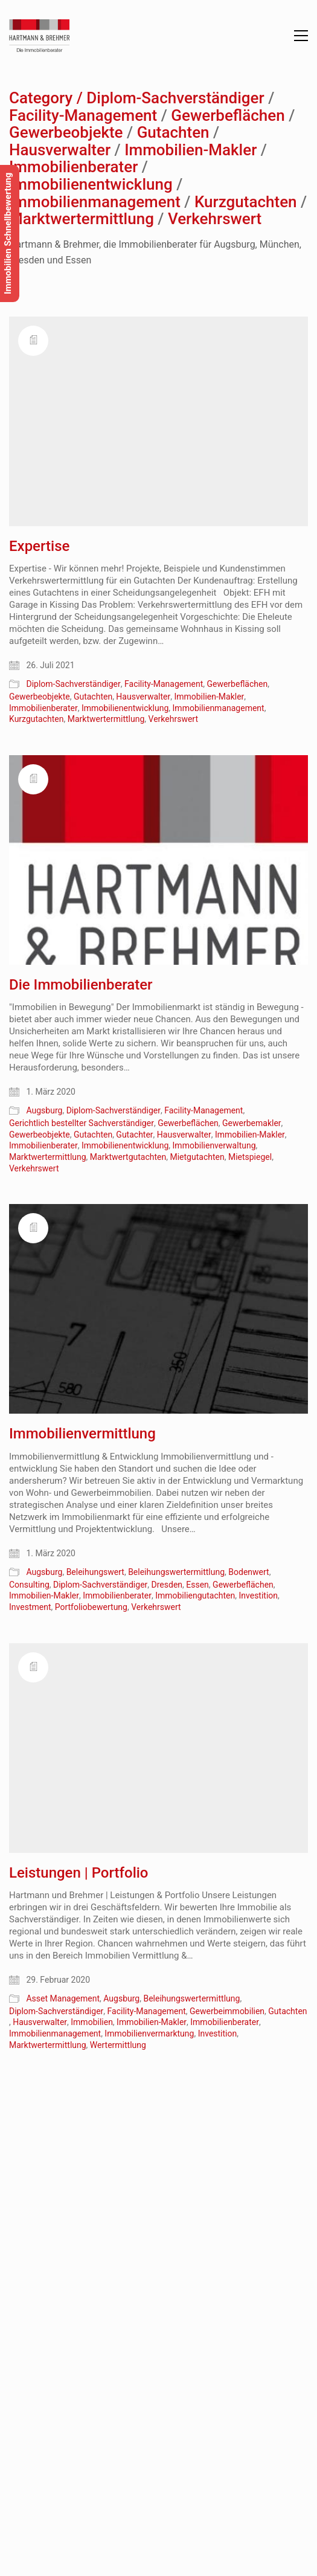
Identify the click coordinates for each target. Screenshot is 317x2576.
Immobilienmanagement (95, 202)
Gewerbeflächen (227, 115)
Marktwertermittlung (81, 219)
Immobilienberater (73, 167)
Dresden (167, 1584)
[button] (301, 35)
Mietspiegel (250, 1157)
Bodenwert (248, 1572)
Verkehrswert (214, 219)
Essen (197, 1584)
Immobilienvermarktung (149, 2033)
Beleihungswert (95, 1572)
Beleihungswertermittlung (176, 1572)
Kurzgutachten (245, 202)
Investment (30, 1607)
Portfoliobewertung (91, 1607)
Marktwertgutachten (128, 1157)
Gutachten (173, 132)
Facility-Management (83, 115)
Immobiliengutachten (195, 1595)
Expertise (39, 546)
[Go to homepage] (39, 35)
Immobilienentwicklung (91, 184)
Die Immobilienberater (81, 985)
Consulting (29, 1584)
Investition (258, 1595)
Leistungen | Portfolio (78, 1873)
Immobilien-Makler (190, 150)
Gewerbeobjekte (66, 132)
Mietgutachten (197, 1157)
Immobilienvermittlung (82, 1433)
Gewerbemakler (251, 1123)
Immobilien (92, 2022)
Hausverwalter (59, 150)
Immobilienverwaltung (214, 1145)
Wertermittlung (118, 2045)
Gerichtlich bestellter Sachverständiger (81, 1123)
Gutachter (134, 1134)
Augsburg (44, 1110)
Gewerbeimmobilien (227, 2011)
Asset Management (63, 1998)
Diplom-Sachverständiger (175, 98)
